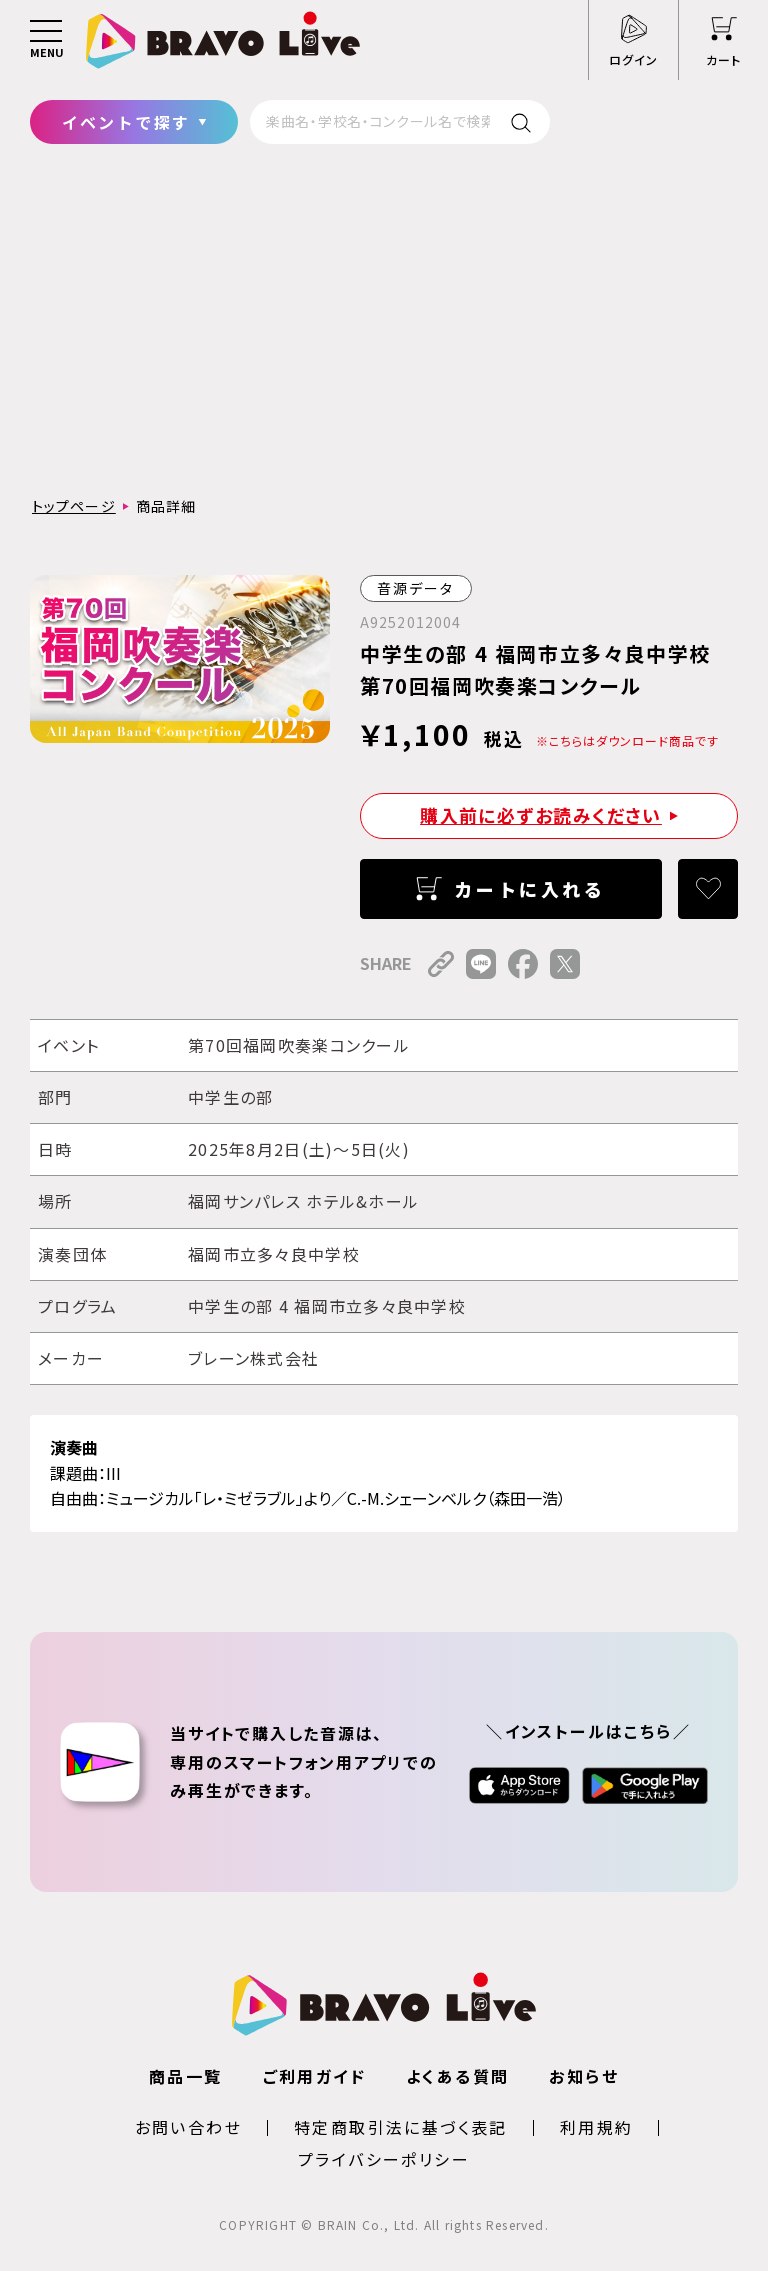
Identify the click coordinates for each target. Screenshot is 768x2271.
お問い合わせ (188, 2127)
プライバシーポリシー (384, 2159)
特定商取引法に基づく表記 (401, 2127)
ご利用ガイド (314, 2076)
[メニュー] (46, 40)
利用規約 (597, 2127)
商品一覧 (186, 2076)
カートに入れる (529, 889)
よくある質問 (457, 2076)
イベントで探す (126, 122)
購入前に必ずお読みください (541, 815)
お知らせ (584, 2076)
